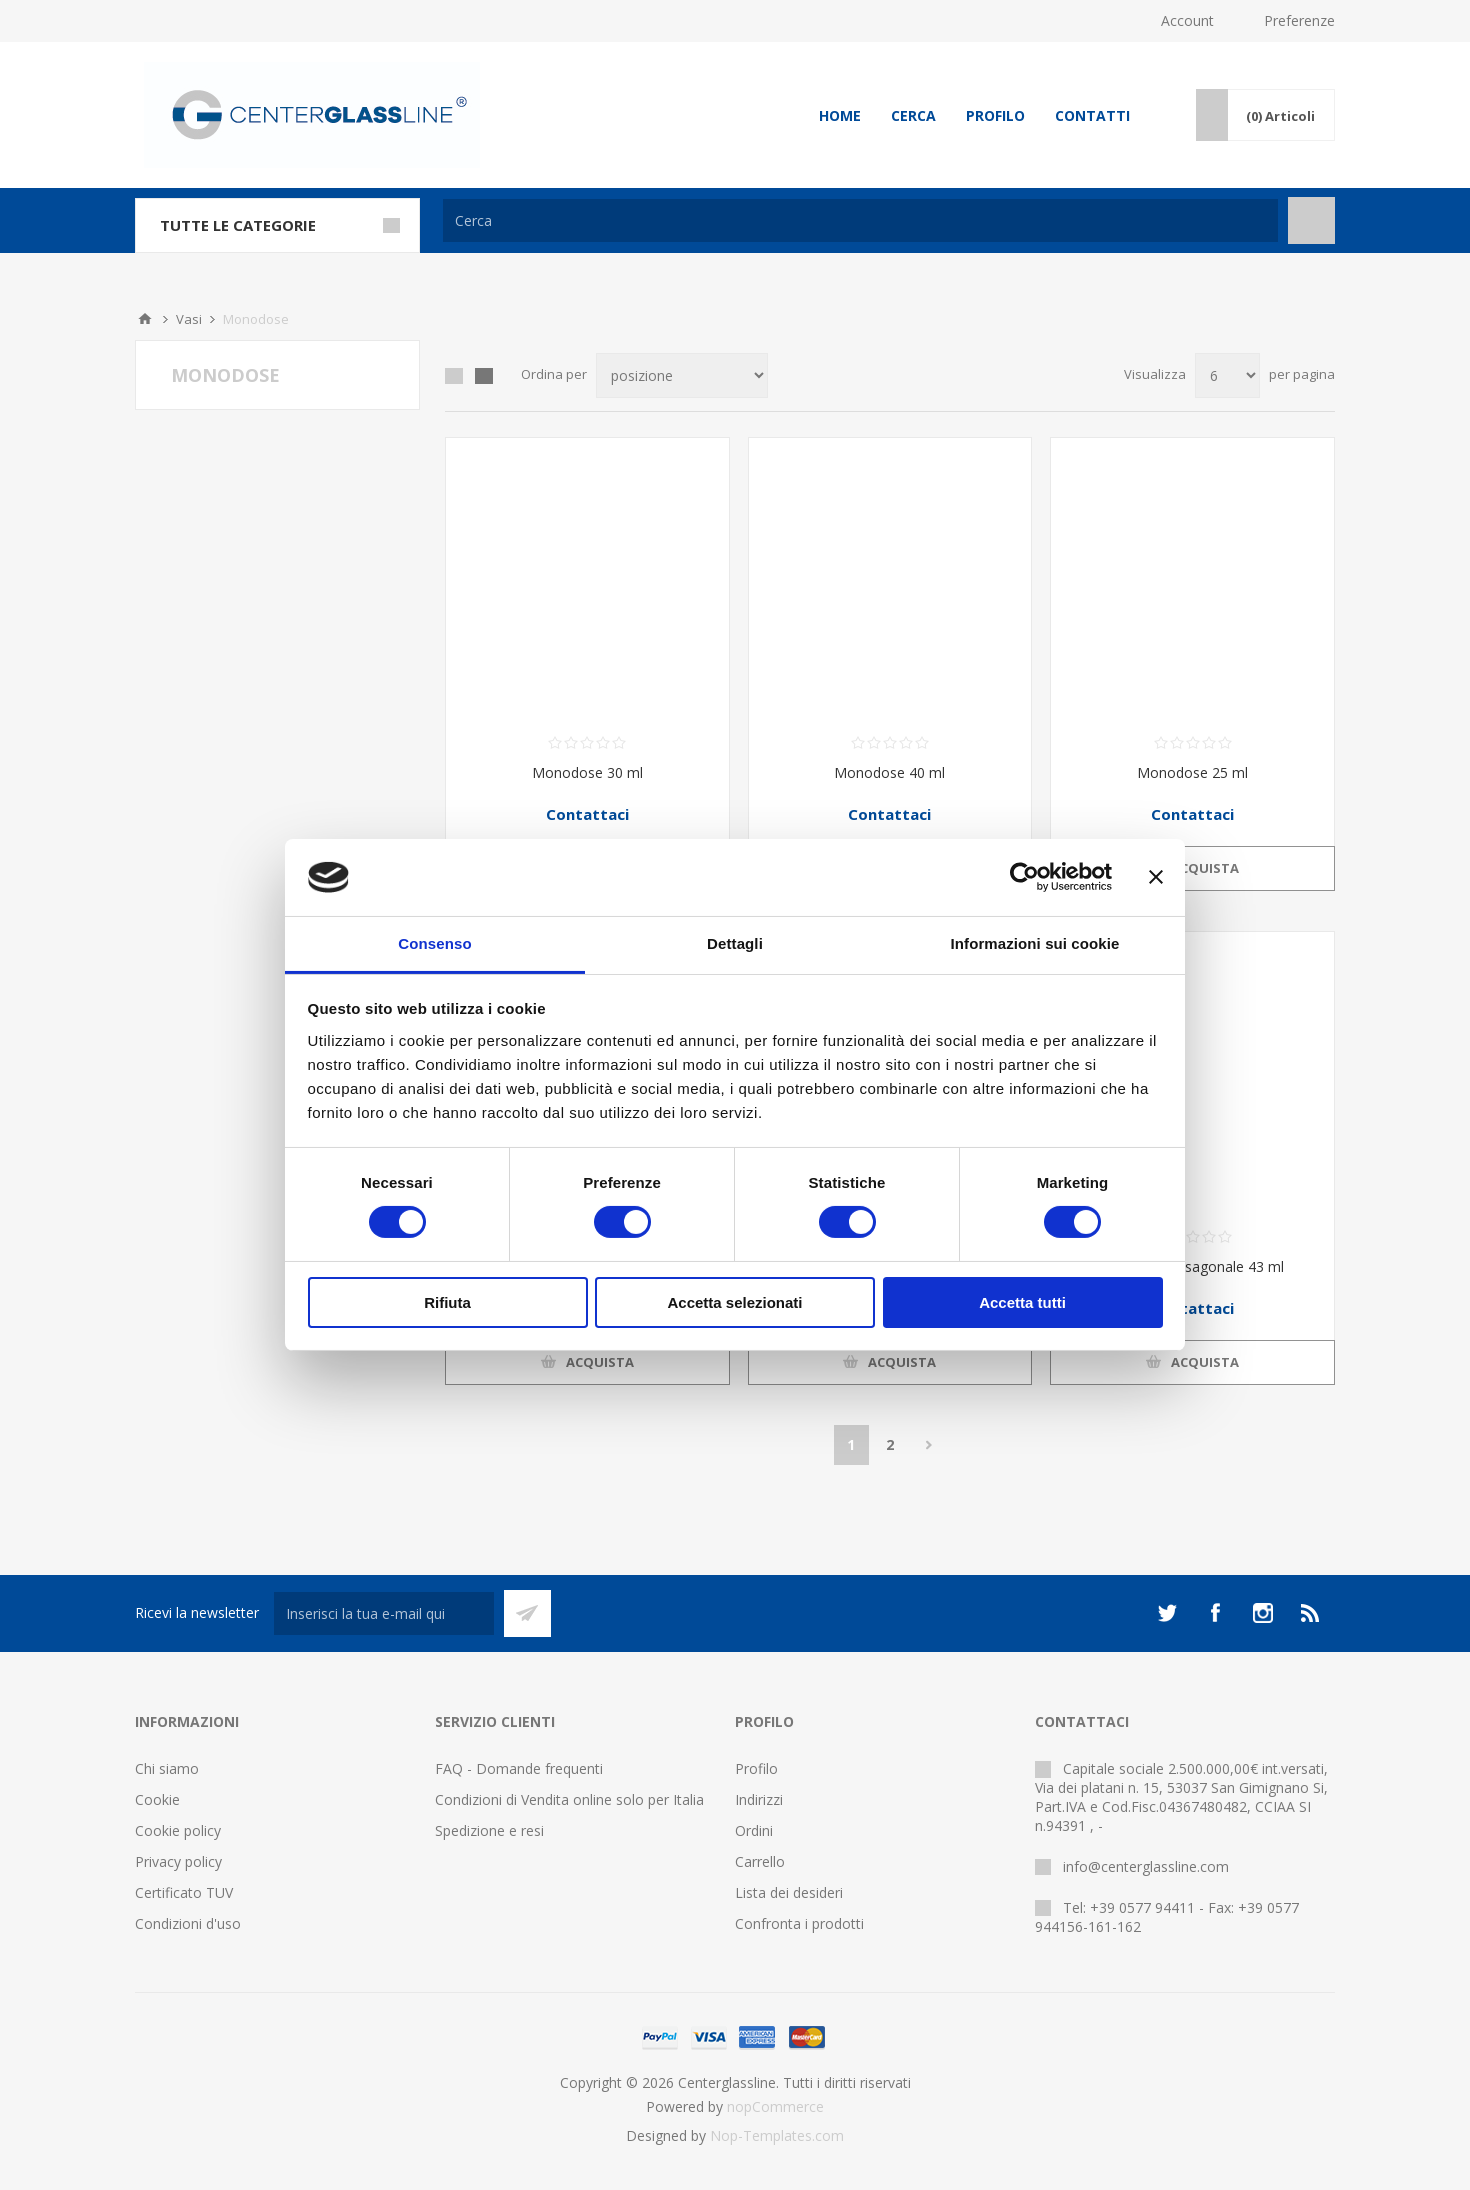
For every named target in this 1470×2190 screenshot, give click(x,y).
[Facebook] (1215, 1613)
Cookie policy (178, 1830)
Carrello (760, 1861)
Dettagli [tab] (735, 943)
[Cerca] (860, 220)
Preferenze (1299, 20)
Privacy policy (178, 1861)
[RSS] (1311, 1613)
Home (840, 115)
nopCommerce (775, 2106)
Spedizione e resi (489, 1830)
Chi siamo (167, 1768)
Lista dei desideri (789, 1892)
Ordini (754, 1830)
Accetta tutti (1022, 1302)
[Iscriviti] (384, 1613)
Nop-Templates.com (777, 2135)
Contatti (1092, 115)
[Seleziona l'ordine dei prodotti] (682, 375)
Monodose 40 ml (889, 772)
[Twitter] (1167, 1613)
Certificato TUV (184, 1892)
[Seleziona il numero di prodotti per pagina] (1227, 375)
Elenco (484, 376)
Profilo (995, 115)
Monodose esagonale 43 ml (1193, 1266)
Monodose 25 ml (1192, 772)
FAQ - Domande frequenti (519, 1768)
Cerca (913, 115)
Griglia (454, 376)
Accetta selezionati (734, 1302)
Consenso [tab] (434, 943)
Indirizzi (759, 1799)
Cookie (157, 1799)
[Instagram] (1263, 1613)
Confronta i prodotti (799, 1923)
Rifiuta (447, 1302)
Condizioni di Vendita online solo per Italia (569, 1799)
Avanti (929, 1445)
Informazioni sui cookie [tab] (1035, 943)
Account (1187, 20)
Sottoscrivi (527, 1613)
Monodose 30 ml (587, 772)
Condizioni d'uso (188, 1923)
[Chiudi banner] (1156, 877)
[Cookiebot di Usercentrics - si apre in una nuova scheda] (1024, 877)
